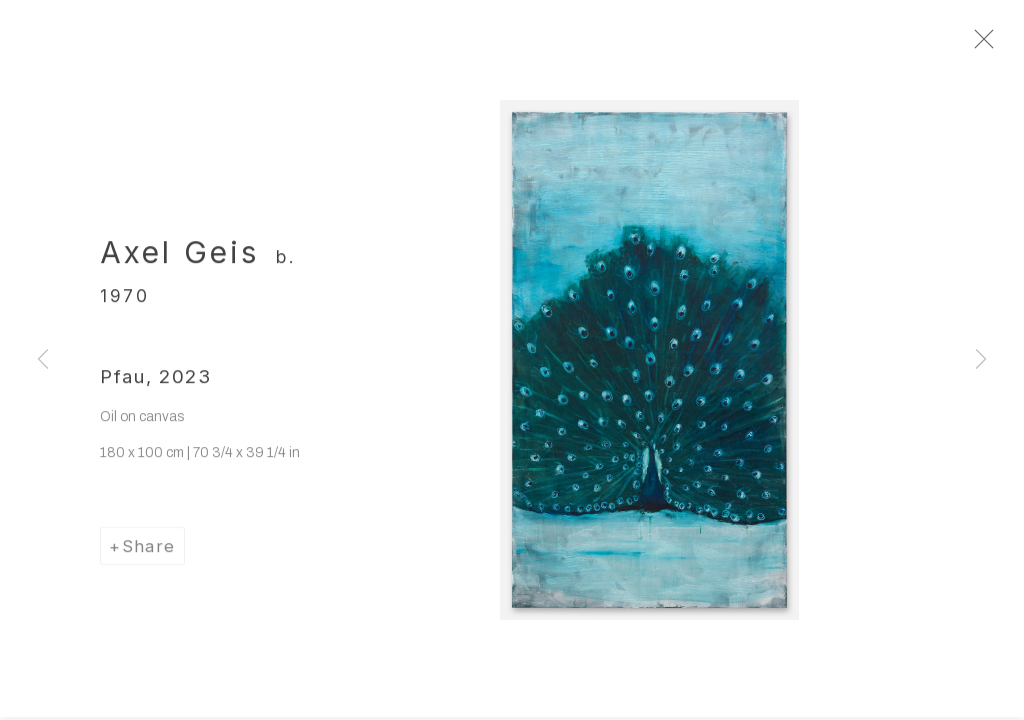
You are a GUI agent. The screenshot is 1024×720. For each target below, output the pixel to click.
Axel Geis (180, 262)
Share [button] (149, 556)
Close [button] (1008, 45)
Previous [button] (43, 360)
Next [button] (981, 360)
